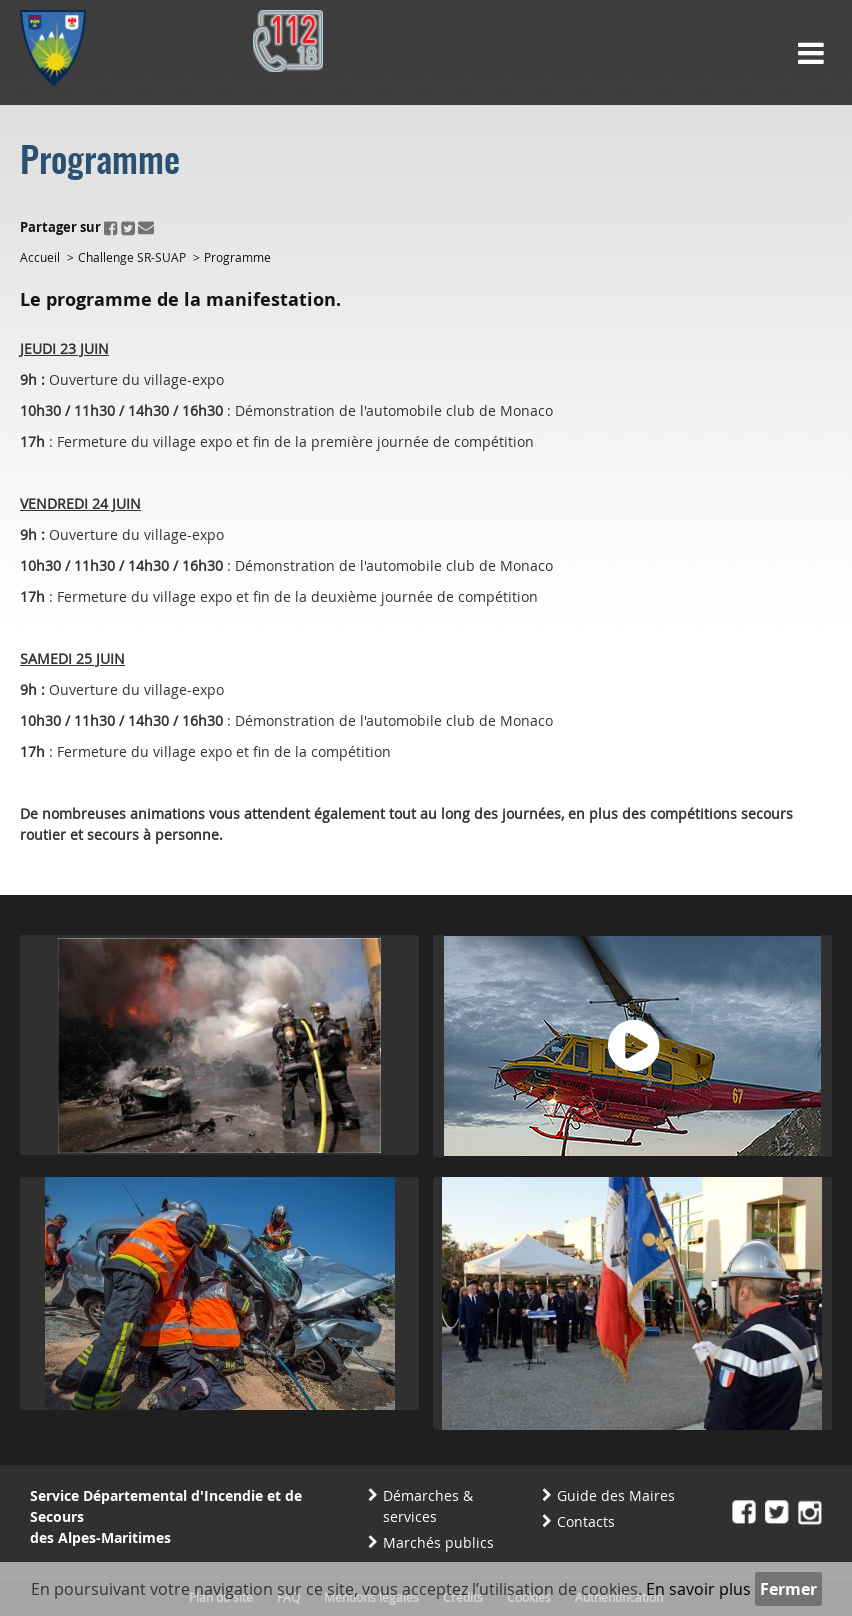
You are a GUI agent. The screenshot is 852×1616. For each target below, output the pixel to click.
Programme (237, 257)
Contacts (586, 1521)
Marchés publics (438, 1542)
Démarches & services (428, 1506)
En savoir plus (698, 1589)
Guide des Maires (616, 1495)
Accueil (40, 257)
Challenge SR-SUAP (132, 257)
